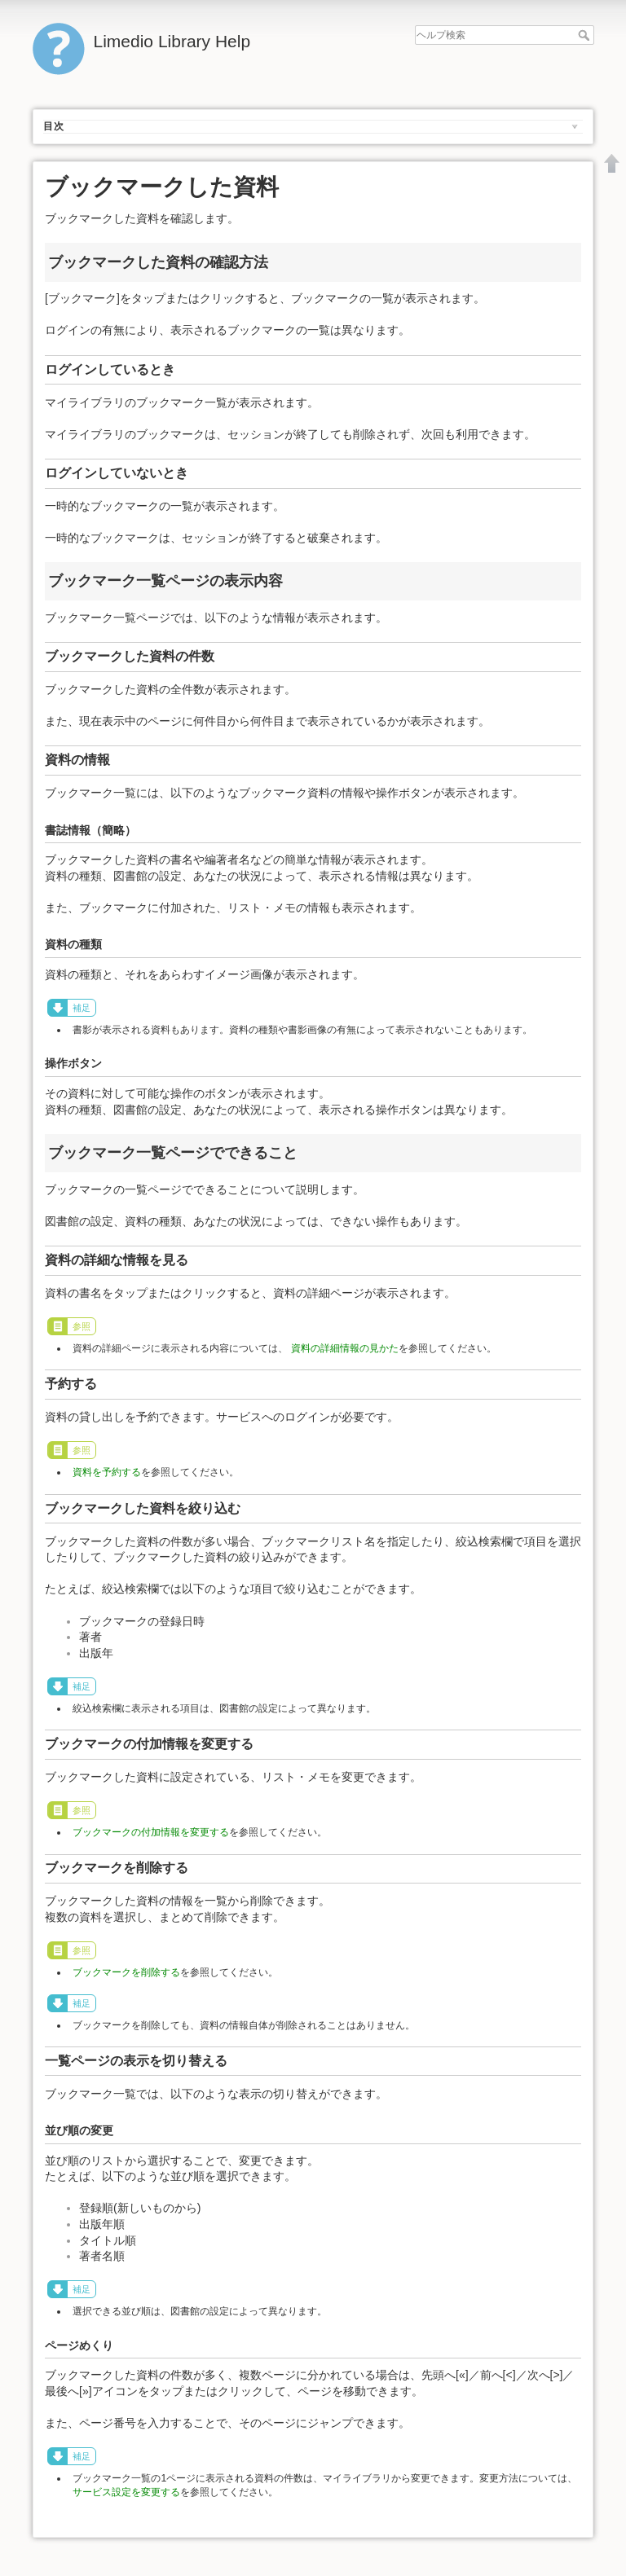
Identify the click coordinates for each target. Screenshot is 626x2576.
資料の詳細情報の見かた (345, 1348)
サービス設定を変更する (126, 2492)
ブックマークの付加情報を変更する (151, 1832)
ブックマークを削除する (126, 1972)
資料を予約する (107, 1472)
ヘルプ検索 (585, 35)
